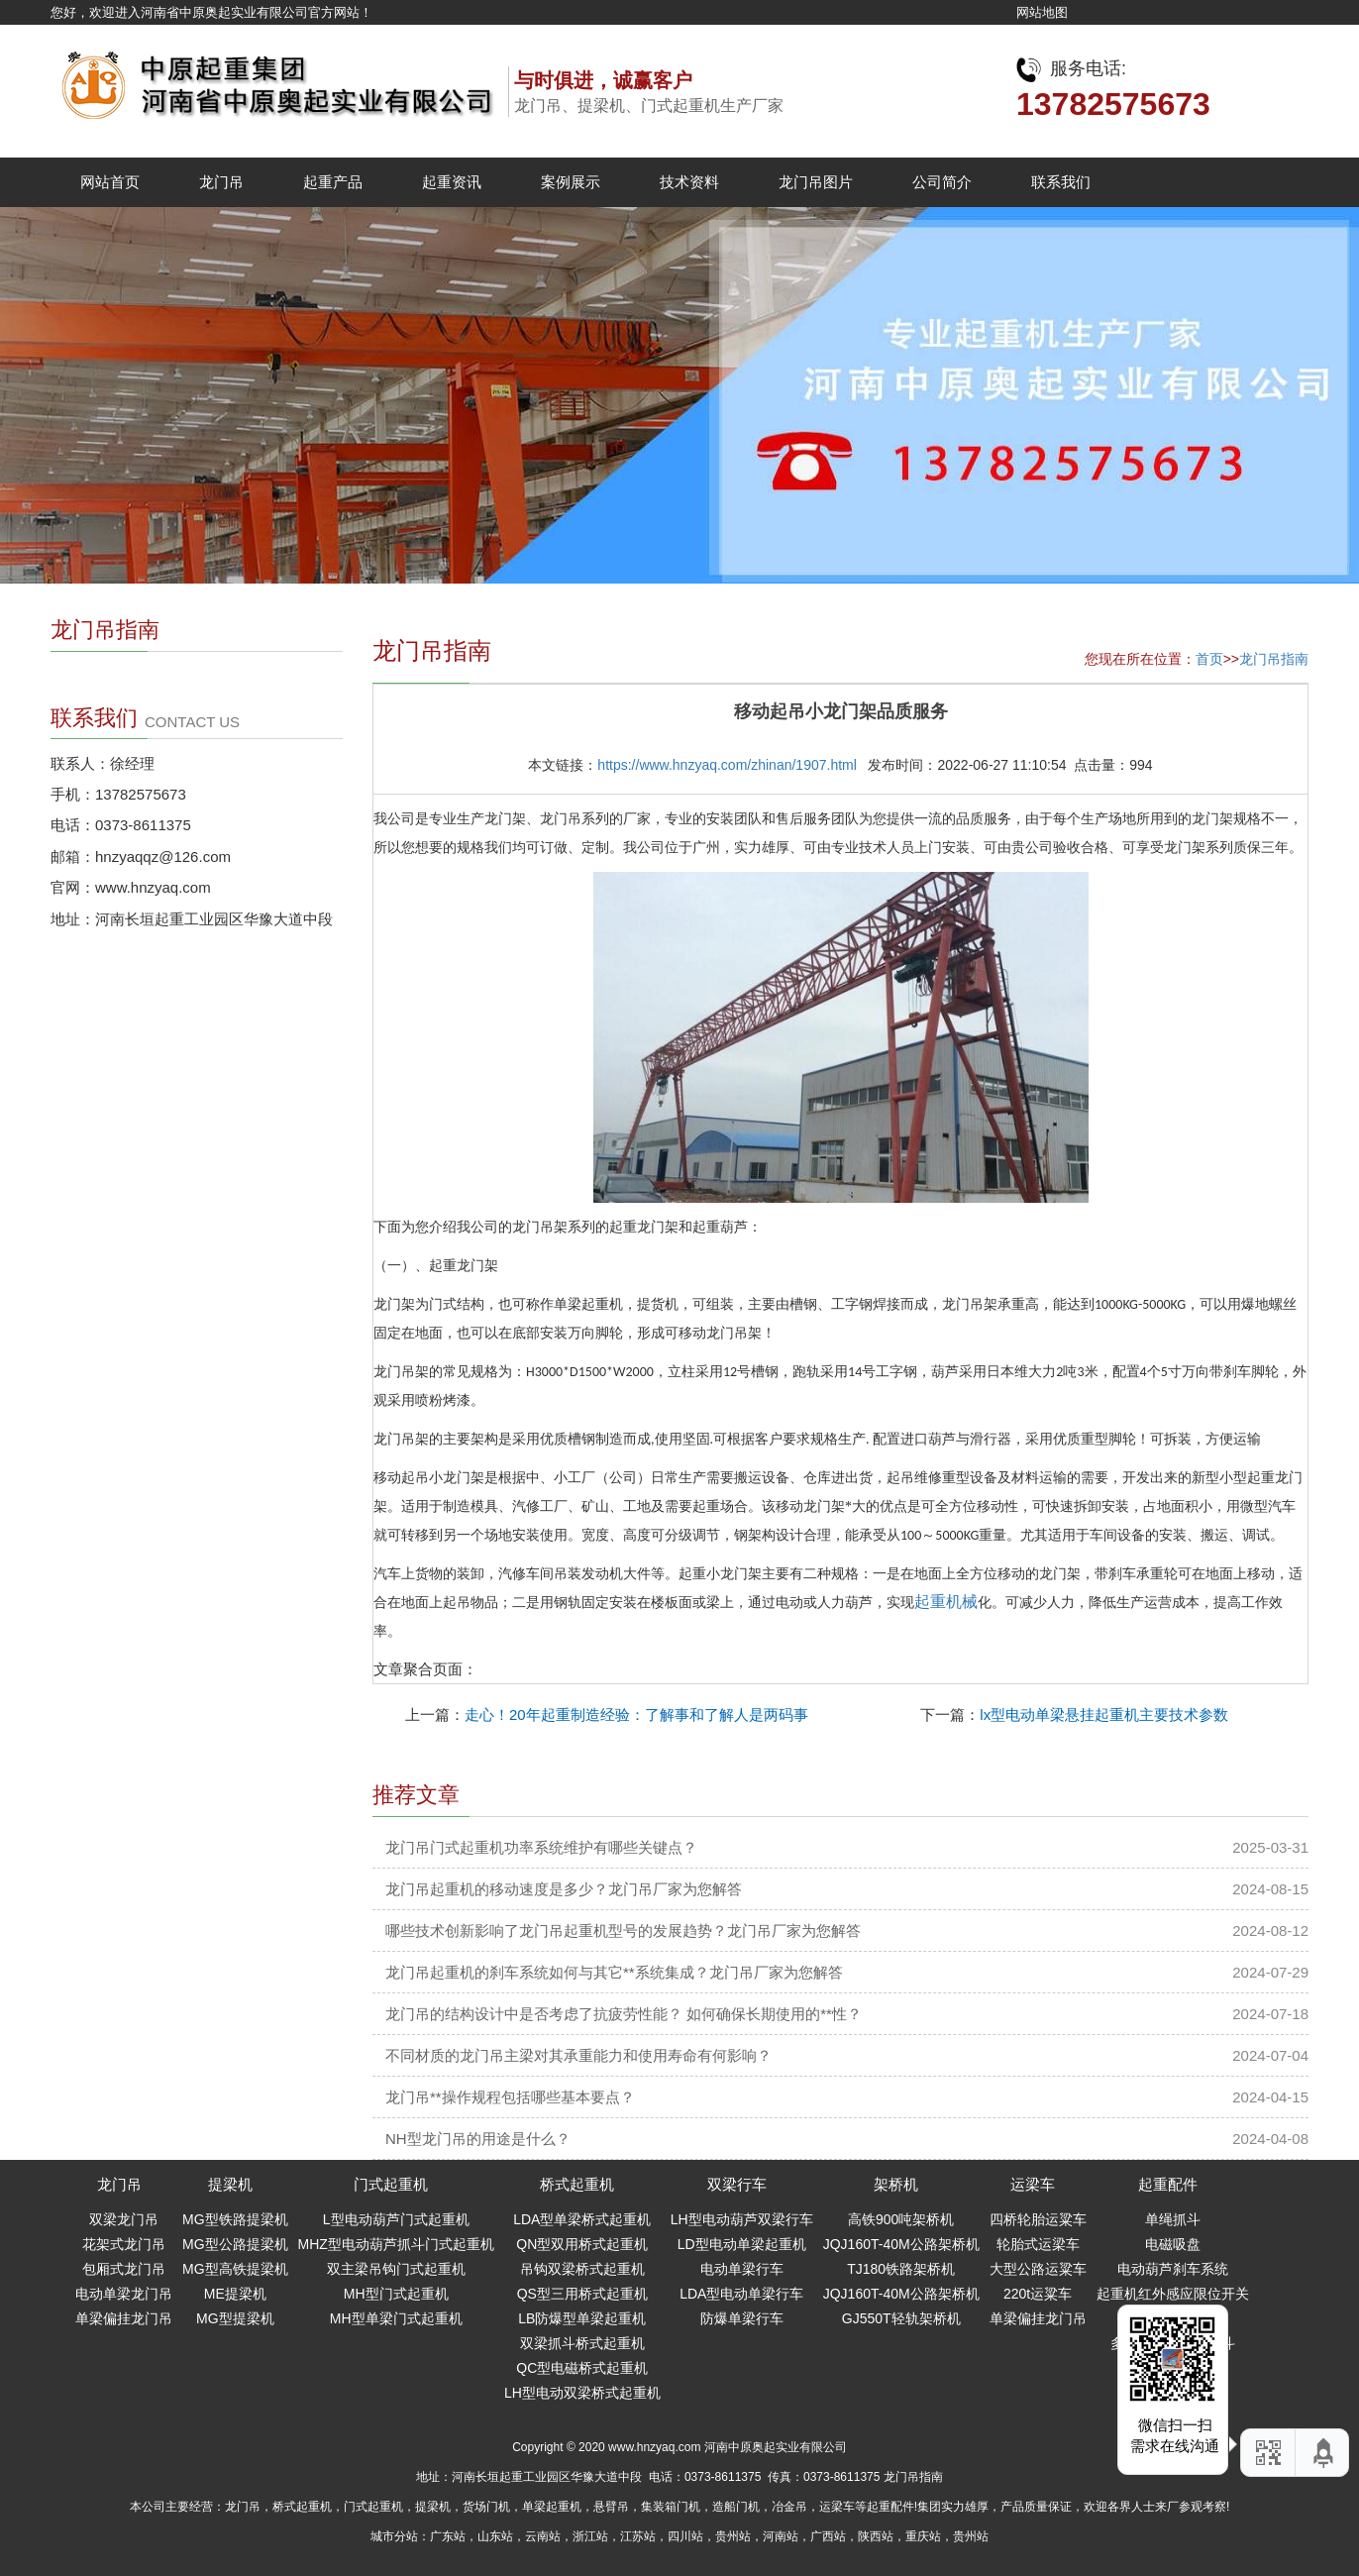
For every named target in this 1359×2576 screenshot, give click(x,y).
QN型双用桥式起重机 (582, 2244)
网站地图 (1042, 12)
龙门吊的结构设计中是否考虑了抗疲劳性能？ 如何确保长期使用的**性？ (623, 2013)
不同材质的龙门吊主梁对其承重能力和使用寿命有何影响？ (578, 2055)
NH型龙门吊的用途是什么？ (478, 2138)
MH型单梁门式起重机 (396, 2318)
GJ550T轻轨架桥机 (901, 2318)
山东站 (495, 2536)
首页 (1209, 659)
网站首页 (110, 181)
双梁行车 (737, 2184)
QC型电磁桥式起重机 (582, 2368)
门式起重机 (391, 2184)
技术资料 (689, 181)
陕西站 (875, 2536)
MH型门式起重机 (396, 2294)
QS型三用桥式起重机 (582, 2294)
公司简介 (942, 181)
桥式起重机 (577, 2184)
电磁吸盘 (1173, 2244)
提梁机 (230, 2184)
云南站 (543, 2536)
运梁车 (1032, 2184)
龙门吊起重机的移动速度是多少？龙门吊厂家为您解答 (563, 1888)
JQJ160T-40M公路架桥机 (901, 2244)
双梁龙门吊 (123, 2219)
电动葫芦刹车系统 (1172, 2269)
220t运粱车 (1037, 2294)
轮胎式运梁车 (1038, 2244)
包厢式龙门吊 (123, 2269)
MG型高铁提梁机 (235, 2269)
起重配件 (1168, 2184)
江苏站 (638, 2536)
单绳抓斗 (1173, 2219)
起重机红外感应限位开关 (1173, 2294)
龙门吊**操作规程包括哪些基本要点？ (510, 2097)
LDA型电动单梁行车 (741, 2294)
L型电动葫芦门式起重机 (396, 2219)
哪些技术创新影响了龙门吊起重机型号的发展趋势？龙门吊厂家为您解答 (623, 1930)
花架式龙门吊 (123, 2244)
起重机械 (946, 1601)
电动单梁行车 (742, 2269)
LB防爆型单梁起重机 (582, 2318)
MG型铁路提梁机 (235, 2219)
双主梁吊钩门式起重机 (396, 2269)
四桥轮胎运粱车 (1038, 2219)
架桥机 (896, 2184)
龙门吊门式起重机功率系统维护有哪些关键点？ (541, 1847)
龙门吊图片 (816, 181)
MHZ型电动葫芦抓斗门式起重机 (396, 2244)
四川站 (685, 2536)
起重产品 (333, 181)
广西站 (828, 2536)
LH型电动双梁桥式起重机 (582, 2393)
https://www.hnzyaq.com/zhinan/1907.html (726, 765)
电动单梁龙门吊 (123, 2294)
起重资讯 (451, 181)
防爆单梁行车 (742, 2318)
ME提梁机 (235, 2294)
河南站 (780, 2536)
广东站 (448, 2536)
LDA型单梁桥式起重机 (582, 2219)
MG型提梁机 (235, 2318)
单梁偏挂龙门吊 (123, 2318)
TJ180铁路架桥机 (901, 2269)
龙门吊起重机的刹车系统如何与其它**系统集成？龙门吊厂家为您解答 (614, 1972)
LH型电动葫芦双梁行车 (742, 2219)
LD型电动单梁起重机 (742, 2244)
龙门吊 (221, 181)
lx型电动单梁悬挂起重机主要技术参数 (1104, 1714)
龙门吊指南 (1273, 659)
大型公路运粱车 (1038, 2269)
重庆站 (923, 2536)
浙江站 (590, 2536)
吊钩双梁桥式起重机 (582, 2269)
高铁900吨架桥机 (901, 2219)
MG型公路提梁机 (235, 2244)
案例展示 (570, 181)
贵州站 (733, 2536)
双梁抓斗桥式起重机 (582, 2343)
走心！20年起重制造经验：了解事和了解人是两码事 (636, 1714)
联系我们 (1061, 181)
